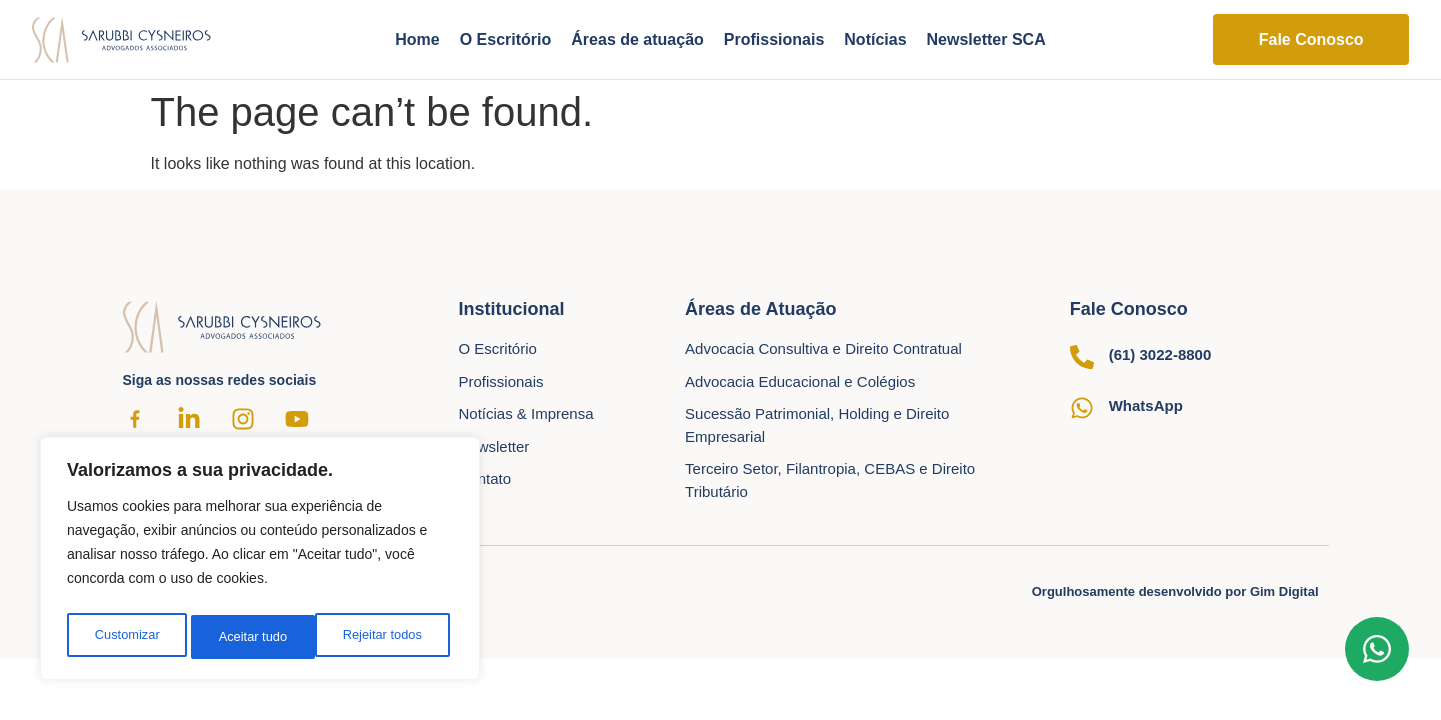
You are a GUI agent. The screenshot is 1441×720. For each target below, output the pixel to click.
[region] (260, 563)
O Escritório (506, 39)
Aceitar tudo (392, 637)
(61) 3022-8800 (1160, 354)
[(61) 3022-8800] (1082, 357)
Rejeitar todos (258, 637)
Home (417, 39)
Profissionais (774, 39)
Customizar (125, 637)
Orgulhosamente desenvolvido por (1175, 591)
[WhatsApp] (1082, 408)
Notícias (875, 39)
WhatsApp (1146, 405)
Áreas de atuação (637, 39)
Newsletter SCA (986, 39)
